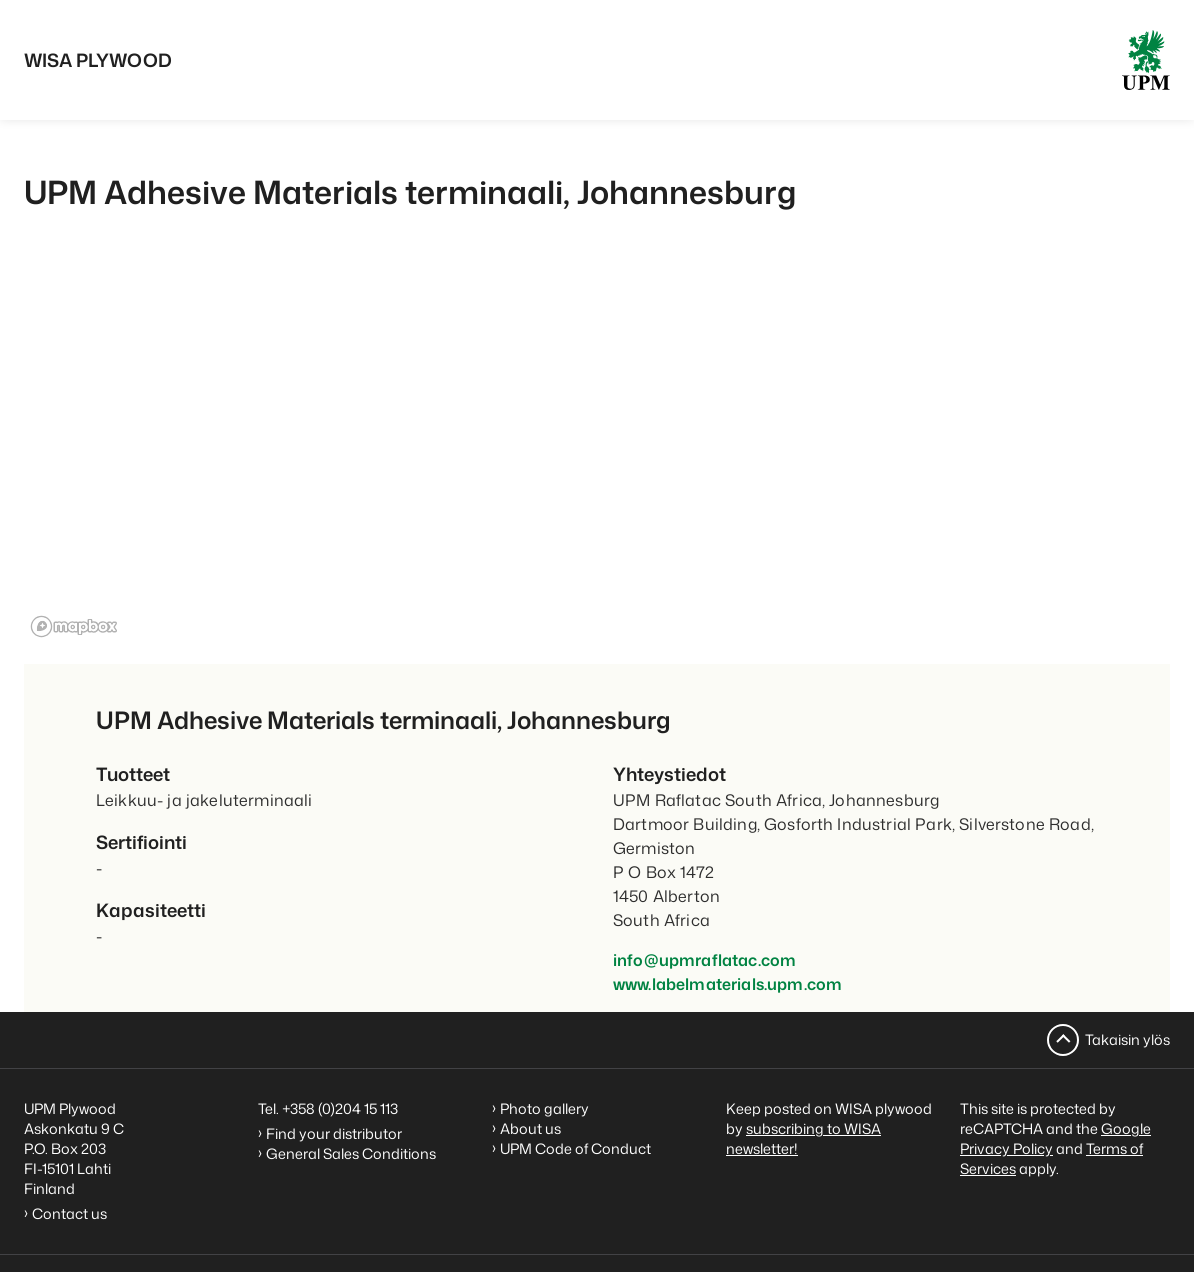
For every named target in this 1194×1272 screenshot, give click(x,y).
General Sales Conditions (351, 1153)
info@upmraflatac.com (704, 960)
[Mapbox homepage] (74, 626)
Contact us (72, 1213)
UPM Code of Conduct (575, 1148)
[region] (597, 454)
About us (530, 1128)
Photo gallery (544, 1108)
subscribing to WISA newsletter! (803, 1138)
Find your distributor (334, 1133)
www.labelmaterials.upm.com (727, 984)
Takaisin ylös (1127, 1039)
